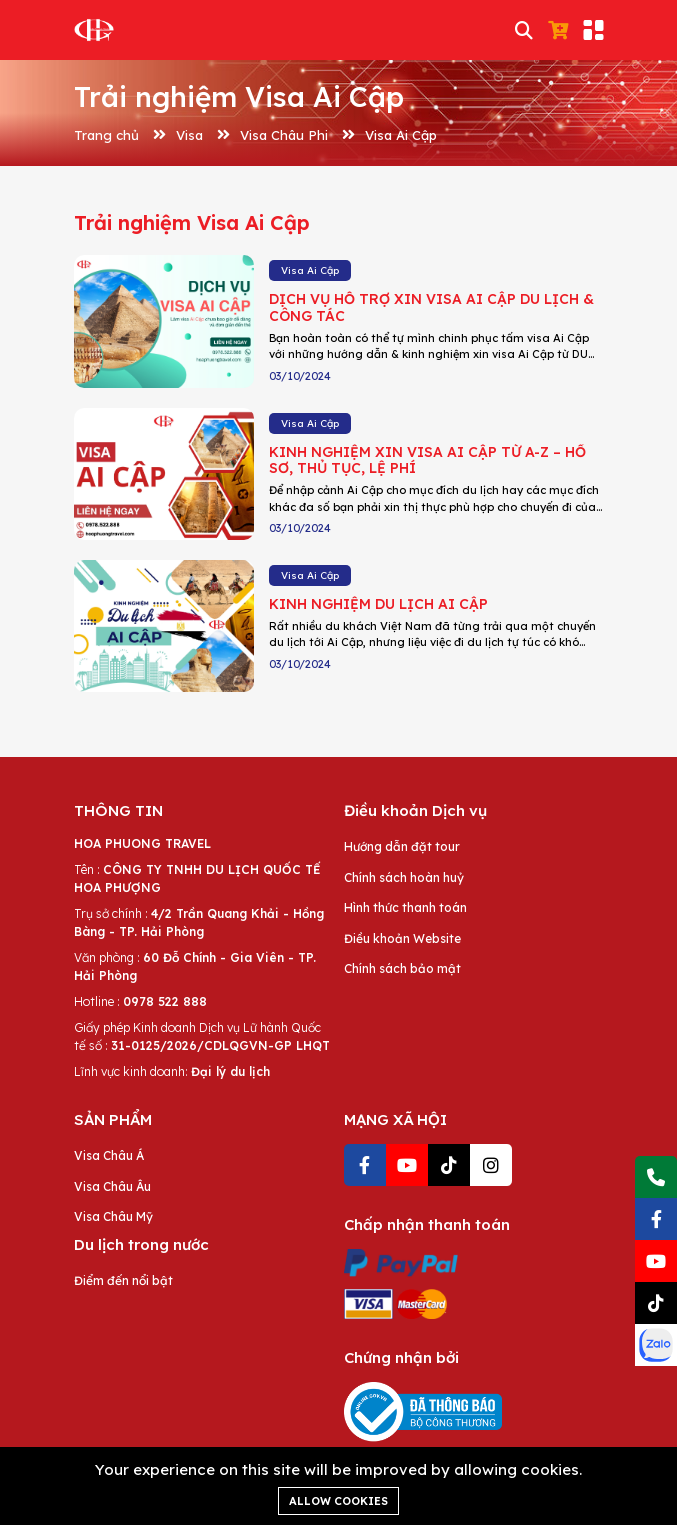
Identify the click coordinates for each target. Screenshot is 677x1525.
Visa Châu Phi (284, 135)
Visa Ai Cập (401, 135)
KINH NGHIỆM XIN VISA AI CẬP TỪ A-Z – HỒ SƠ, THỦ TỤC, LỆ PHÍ (427, 460)
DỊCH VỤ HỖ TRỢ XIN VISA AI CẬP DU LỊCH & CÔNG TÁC (431, 307)
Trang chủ (106, 135)
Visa (189, 135)
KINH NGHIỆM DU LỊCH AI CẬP (378, 604)
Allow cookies (338, 1501)
